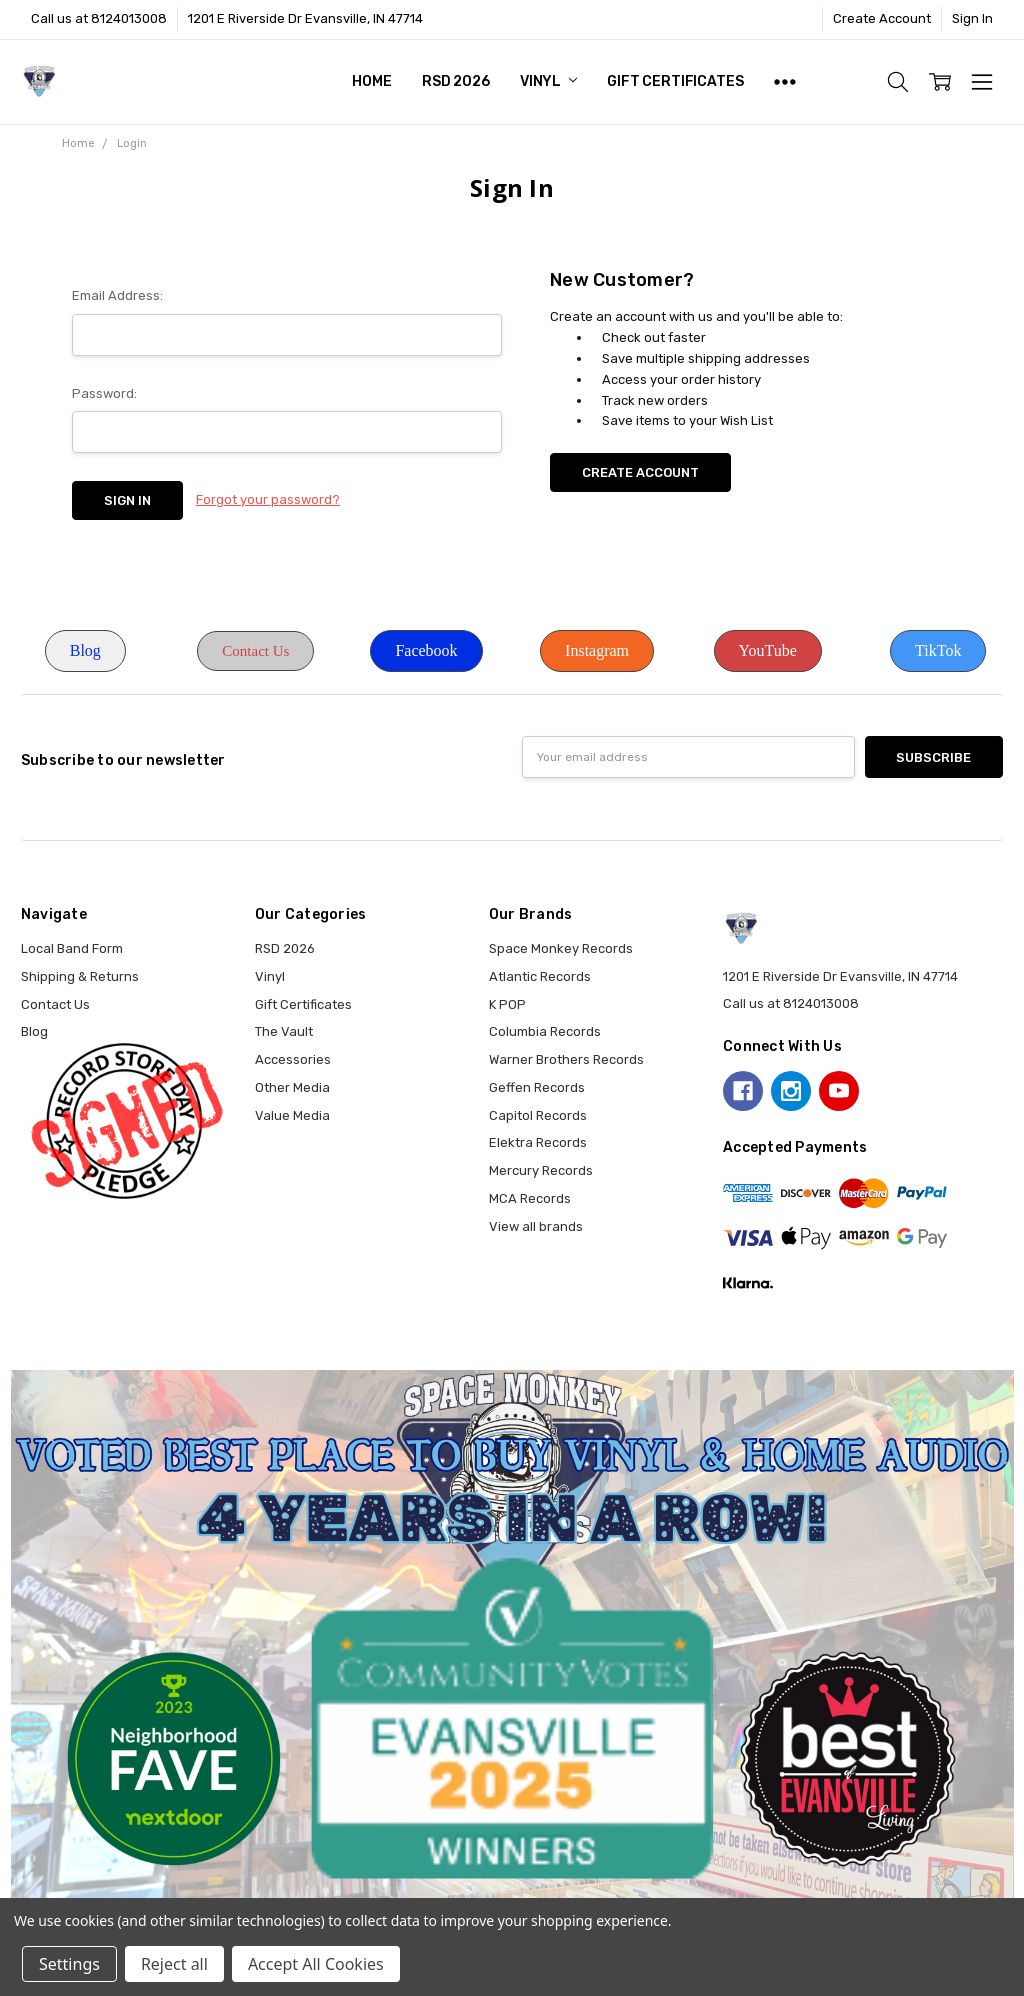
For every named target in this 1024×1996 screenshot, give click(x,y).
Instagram (597, 650)
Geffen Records (537, 1087)
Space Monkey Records (561, 948)
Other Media (292, 1087)
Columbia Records (545, 1031)
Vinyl (548, 81)
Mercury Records (541, 1170)
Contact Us (255, 651)
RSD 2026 (456, 81)
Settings (69, 1964)
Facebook (426, 650)
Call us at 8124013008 (99, 18)
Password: (104, 393)
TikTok (938, 650)
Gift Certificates (675, 81)
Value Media (292, 1115)
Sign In (972, 18)
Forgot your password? (268, 499)
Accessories (293, 1059)
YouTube (768, 650)
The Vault (284, 1031)
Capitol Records (538, 1115)
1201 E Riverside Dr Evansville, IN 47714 (305, 18)
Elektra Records (538, 1142)
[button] (85, 651)
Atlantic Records (540, 976)
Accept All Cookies (316, 1964)
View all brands (536, 1226)
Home (371, 81)
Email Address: (117, 295)
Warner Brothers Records (566, 1059)
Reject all (174, 1964)
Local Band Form (72, 948)
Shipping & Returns (80, 976)
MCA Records (530, 1198)
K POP (507, 1004)
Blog (85, 650)
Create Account (882, 18)
